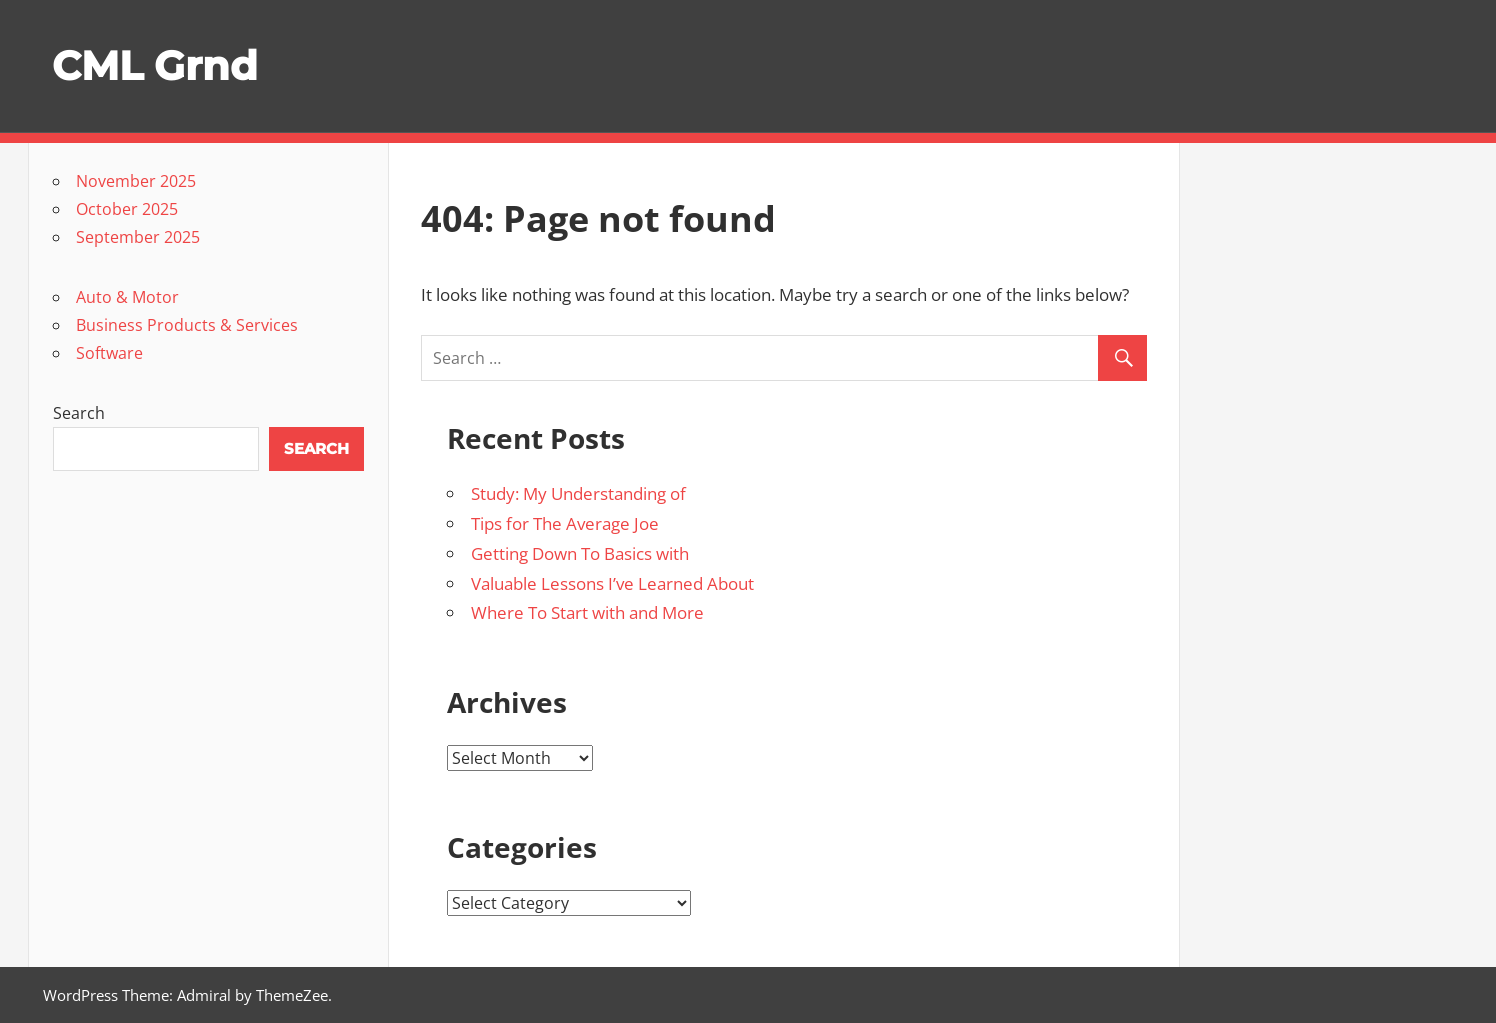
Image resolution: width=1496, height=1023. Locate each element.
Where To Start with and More (587, 612)
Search (79, 413)
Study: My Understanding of (578, 493)
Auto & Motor (127, 297)
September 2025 (138, 237)
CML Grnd (155, 65)
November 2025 (136, 181)
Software (109, 353)
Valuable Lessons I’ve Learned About (612, 583)
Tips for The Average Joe (565, 523)
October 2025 (127, 209)
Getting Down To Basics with (580, 553)
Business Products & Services (187, 325)
